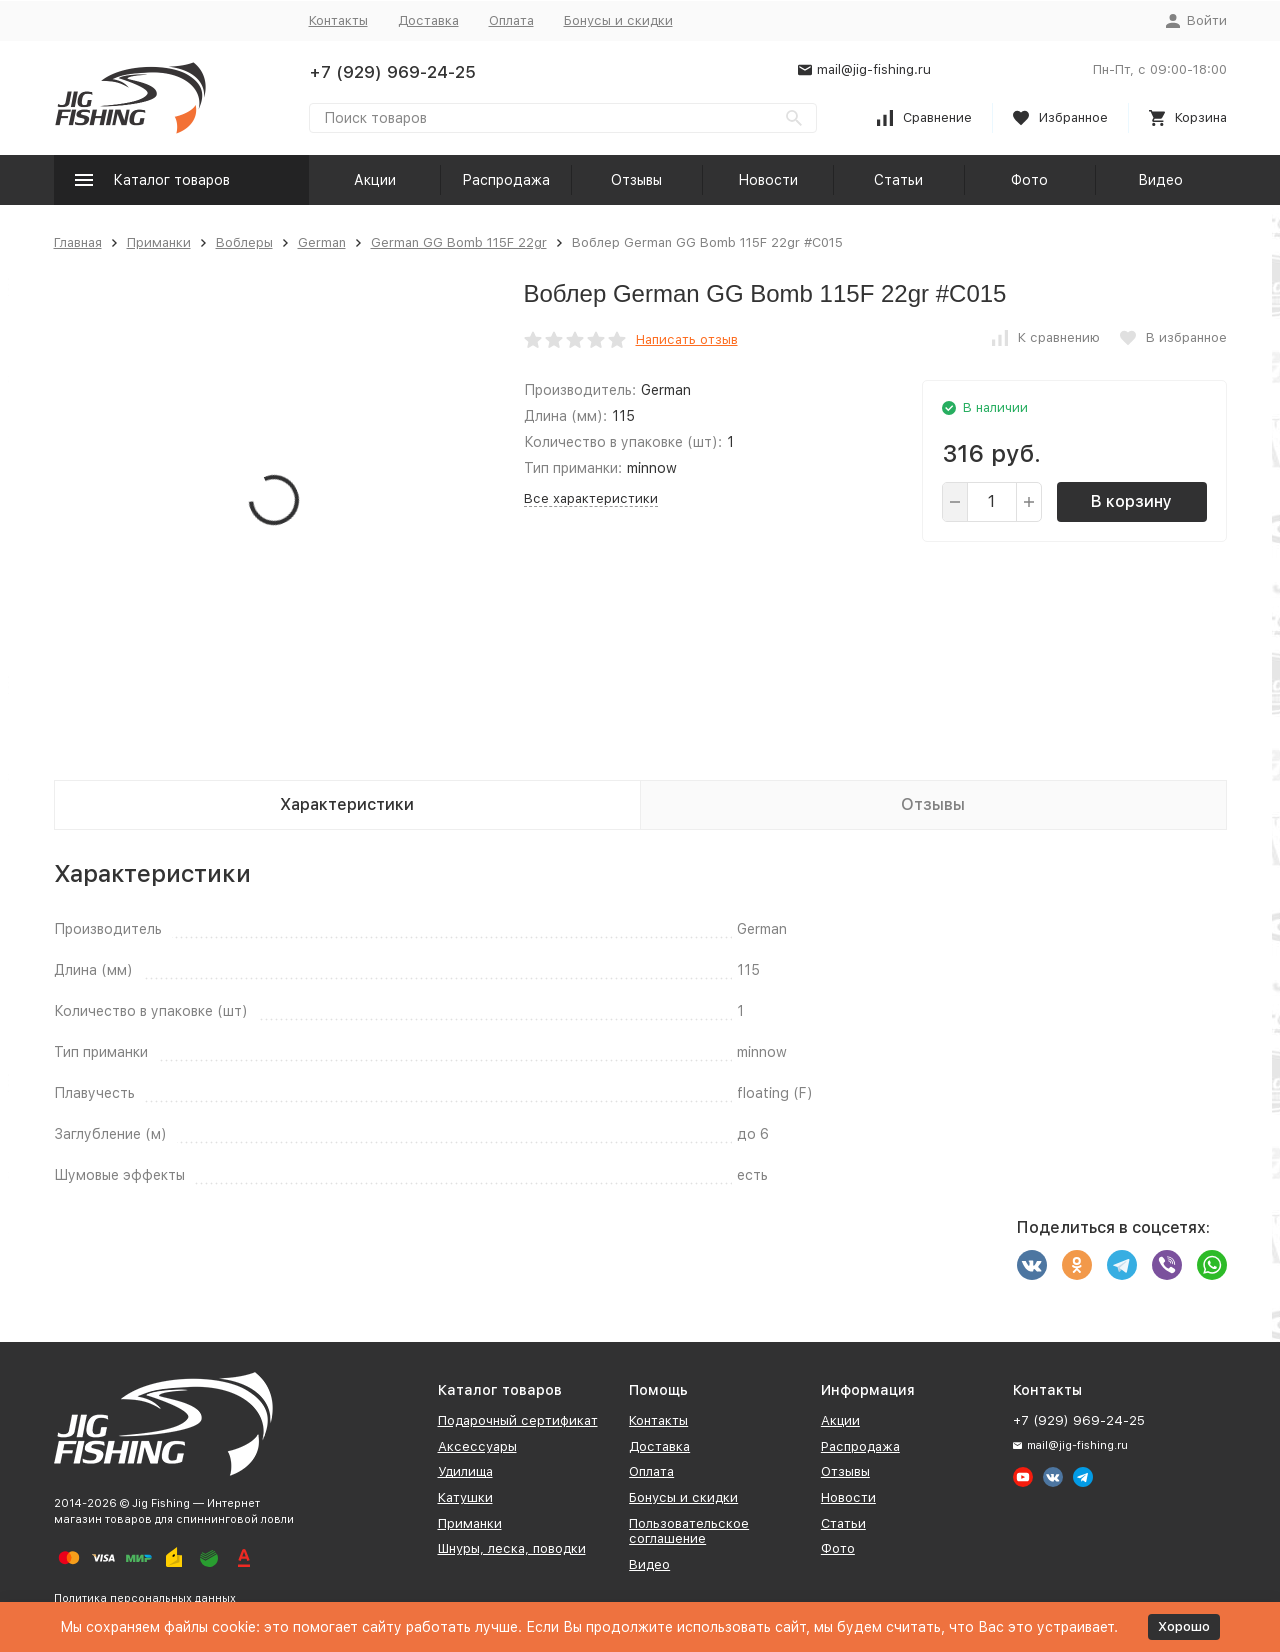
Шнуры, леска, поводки (512, 1548)
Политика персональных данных (145, 1598)
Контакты (338, 20)
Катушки (465, 1497)
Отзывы (636, 180)
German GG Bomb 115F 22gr (459, 242)
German (322, 242)
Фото (1029, 180)
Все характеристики (591, 498)
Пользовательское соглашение (689, 1531)
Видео (1160, 180)
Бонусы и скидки (618, 20)
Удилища (465, 1471)
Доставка (428, 20)
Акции (375, 180)
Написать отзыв (687, 339)
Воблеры (244, 242)
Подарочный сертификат (518, 1420)
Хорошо (1184, 1626)
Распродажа (506, 180)
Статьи (898, 180)
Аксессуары (477, 1446)
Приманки (159, 242)
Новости (768, 180)
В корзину (1131, 501)
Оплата (511, 20)
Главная (78, 242)
